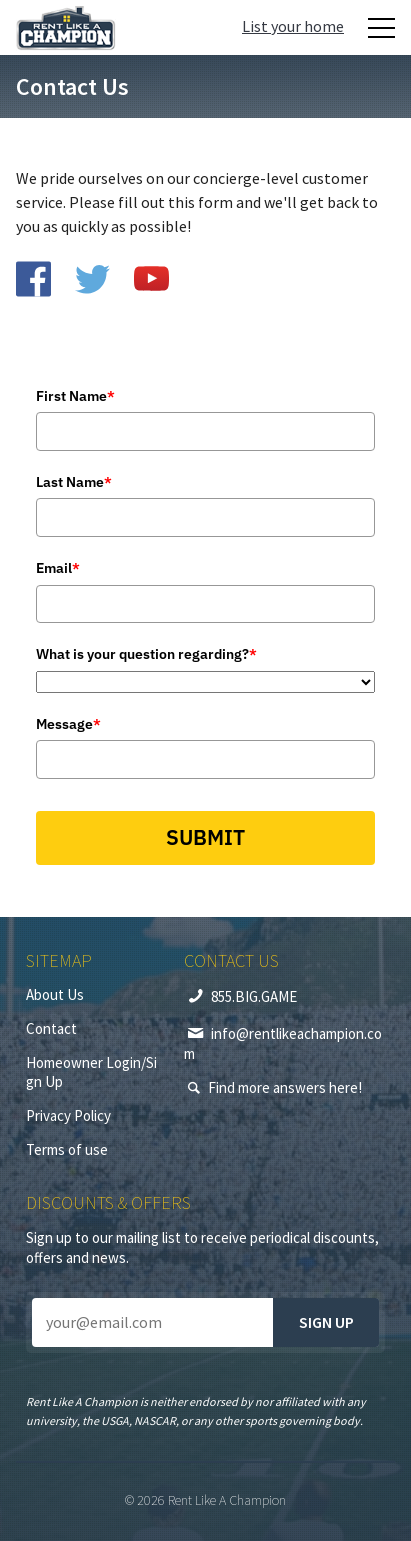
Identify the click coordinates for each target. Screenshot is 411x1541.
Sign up (326, 1322)
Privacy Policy (68, 1115)
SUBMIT (205, 837)
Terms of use (67, 1149)
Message (68, 724)
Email (58, 568)
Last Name (74, 482)
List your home (293, 26)
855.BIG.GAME (254, 996)
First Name (75, 396)
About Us (55, 994)
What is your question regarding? (146, 654)
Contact (51, 1028)
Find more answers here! (285, 1087)
